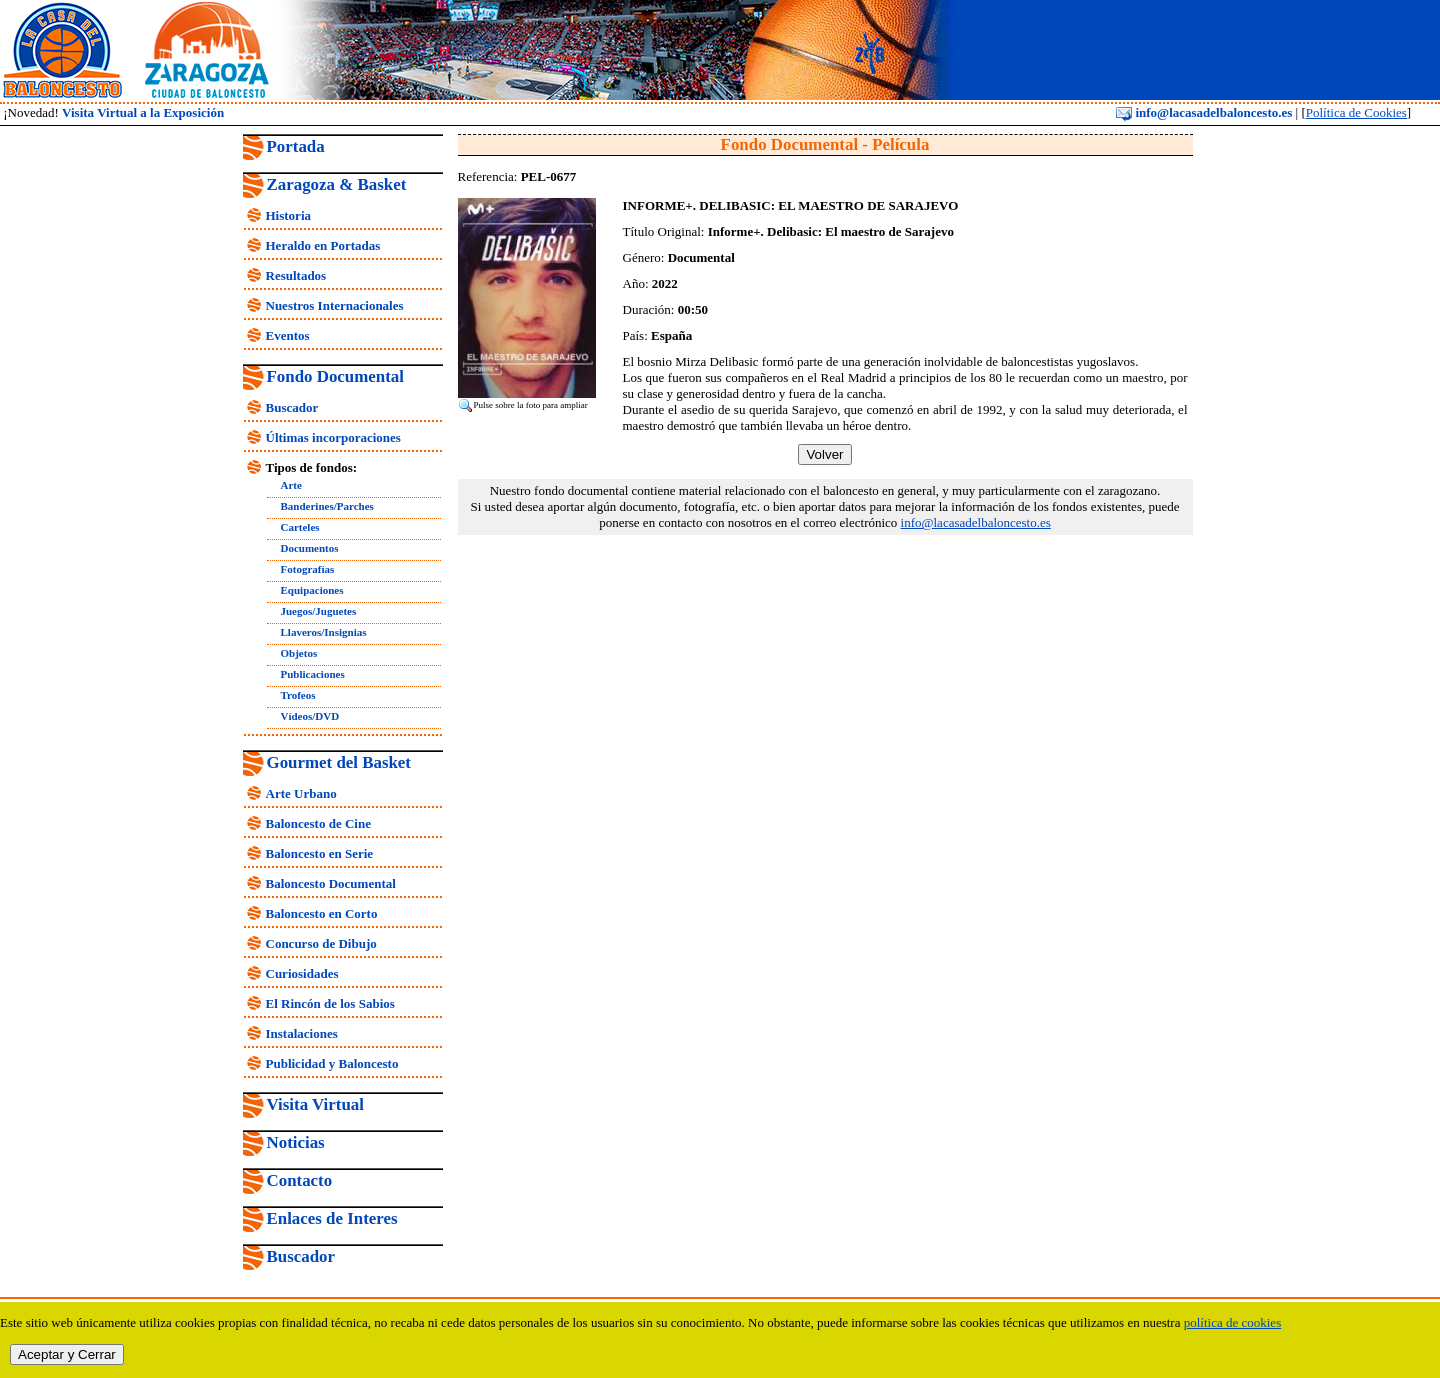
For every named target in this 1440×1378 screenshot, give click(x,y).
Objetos (299, 653)
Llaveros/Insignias (324, 632)
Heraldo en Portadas (323, 245)
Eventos (288, 335)
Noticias (296, 1142)
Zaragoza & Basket (337, 184)
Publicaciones (313, 674)
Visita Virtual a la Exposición (143, 112)
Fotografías (308, 569)
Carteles (300, 527)
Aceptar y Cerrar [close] (67, 1354)
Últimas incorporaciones (333, 437)
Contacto (300, 1180)
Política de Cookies (1356, 112)
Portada (296, 146)
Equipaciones (312, 590)
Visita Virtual (315, 1104)
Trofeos (298, 695)
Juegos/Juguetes (319, 611)
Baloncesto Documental (331, 883)
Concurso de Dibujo (321, 943)
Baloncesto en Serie (320, 853)
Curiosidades (302, 973)
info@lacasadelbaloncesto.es (1204, 112)
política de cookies (1232, 1322)
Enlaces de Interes (332, 1218)
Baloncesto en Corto (322, 913)
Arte (291, 485)
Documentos (310, 548)
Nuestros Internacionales (335, 305)
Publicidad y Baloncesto (332, 1063)
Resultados (296, 275)
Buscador (292, 407)
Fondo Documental (335, 376)
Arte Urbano (301, 793)
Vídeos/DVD (310, 716)
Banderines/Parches (327, 506)
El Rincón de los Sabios (330, 1003)
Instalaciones (302, 1033)
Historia (289, 215)
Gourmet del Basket (339, 762)
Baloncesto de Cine (318, 823)
